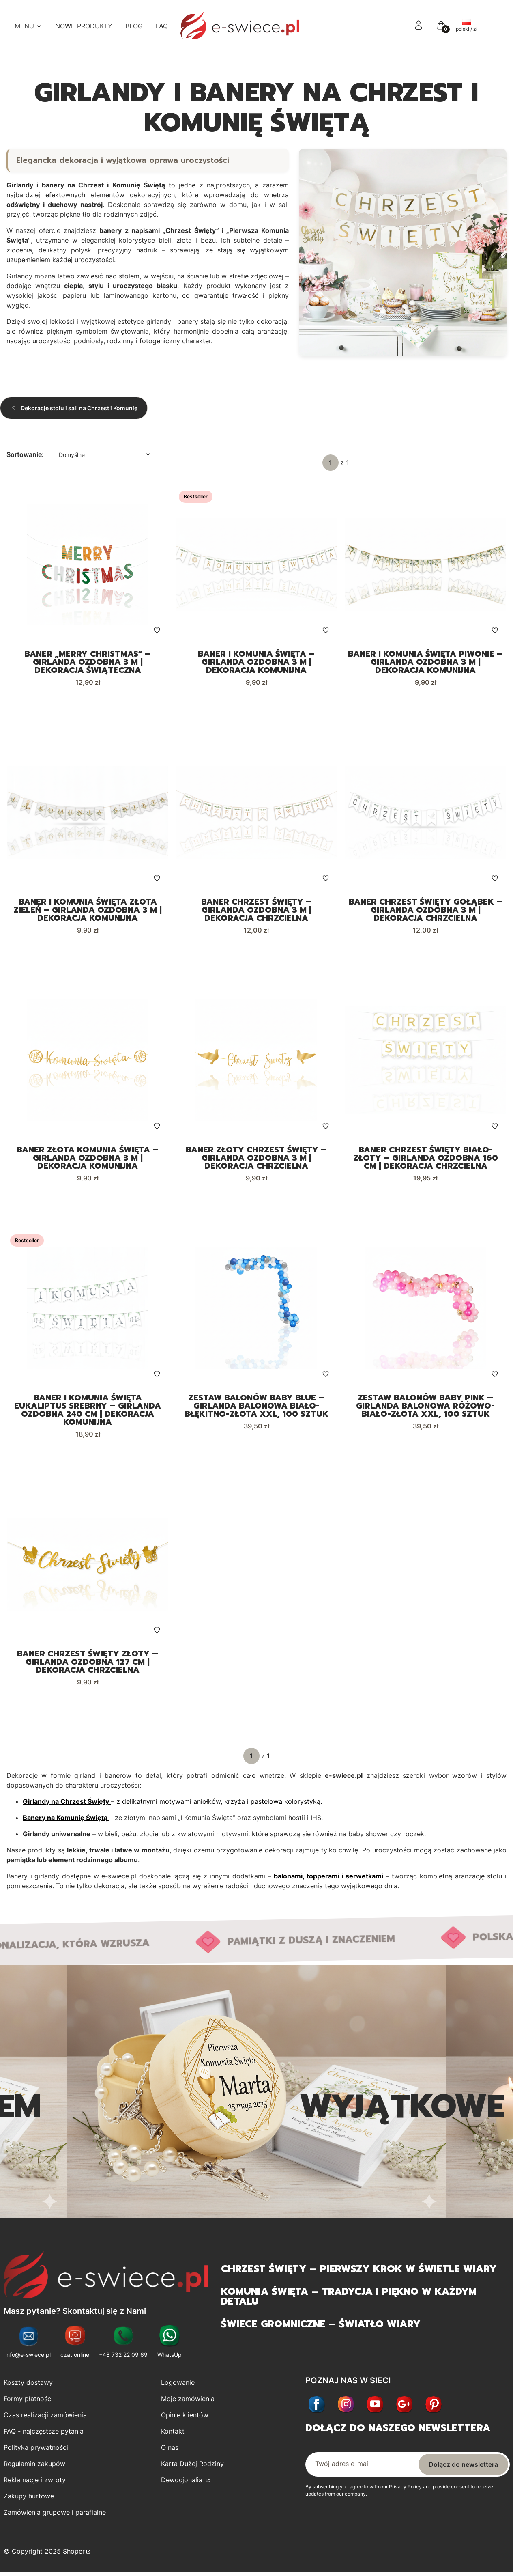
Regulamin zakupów (34, 2466)
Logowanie (178, 2384)
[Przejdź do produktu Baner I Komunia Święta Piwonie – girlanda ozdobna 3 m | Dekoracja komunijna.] (425, 564)
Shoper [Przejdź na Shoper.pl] (74, 2553)
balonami (288, 1878)
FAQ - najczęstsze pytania (44, 2433)
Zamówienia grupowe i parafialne (55, 2514)
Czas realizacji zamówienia (45, 2417)
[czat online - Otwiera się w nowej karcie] (75, 2344)
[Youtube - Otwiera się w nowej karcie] (375, 2407)
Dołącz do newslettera (463, 2466)
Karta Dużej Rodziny (192, 2466)
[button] (441, 28)
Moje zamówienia (188, 2401)
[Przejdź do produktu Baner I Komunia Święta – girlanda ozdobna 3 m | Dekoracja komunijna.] (256, 564)
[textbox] (103, 455)
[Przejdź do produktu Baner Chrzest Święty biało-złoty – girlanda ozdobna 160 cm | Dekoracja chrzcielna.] (425, 1061)
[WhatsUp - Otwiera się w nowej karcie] (169, 2344)
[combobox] (103, 455)
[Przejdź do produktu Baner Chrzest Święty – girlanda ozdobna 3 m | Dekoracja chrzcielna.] (256, 813)
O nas (169, 2449)
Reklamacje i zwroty (35, 2482)
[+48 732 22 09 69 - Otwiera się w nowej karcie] (123, 2344)
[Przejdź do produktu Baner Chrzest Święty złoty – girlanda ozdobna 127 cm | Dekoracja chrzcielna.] (87, 1566)
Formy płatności (28, 2401)
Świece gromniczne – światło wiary (321, 2326)
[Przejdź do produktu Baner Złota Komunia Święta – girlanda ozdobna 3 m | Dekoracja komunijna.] (87, 1061)
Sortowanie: (25, 454)
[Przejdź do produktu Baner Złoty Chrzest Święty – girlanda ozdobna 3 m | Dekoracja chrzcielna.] (256, 1061)
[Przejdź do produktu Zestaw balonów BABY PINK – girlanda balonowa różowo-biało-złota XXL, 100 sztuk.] (425, 1309)
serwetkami (363, 1878)
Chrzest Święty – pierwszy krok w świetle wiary (359, 2271)
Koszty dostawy (28, 2384)
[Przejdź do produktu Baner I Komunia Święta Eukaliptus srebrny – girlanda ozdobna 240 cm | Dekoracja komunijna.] (87, 1309)
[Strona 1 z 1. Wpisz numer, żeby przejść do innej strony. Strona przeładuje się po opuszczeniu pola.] (330, 462)
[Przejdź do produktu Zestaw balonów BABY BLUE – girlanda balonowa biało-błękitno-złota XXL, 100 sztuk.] (256, 1309)
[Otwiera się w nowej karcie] (404, 2407)
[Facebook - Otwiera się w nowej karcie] (316, 2407)
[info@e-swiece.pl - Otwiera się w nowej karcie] (28, 2344)
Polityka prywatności (36, 2449)
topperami (322, 1878)
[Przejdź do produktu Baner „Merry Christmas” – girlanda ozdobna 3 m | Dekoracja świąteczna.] (87, 564)
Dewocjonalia (182, 2482)
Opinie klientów (184, 2417)
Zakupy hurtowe (29, 2498)
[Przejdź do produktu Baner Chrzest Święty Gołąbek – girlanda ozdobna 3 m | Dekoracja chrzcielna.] (425, 813)
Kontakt (173, 2433)
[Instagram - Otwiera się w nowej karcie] (346, 2407)
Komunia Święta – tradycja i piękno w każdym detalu (349, 2298)
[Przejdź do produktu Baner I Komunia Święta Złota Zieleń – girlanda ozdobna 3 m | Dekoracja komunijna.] (87, 813)
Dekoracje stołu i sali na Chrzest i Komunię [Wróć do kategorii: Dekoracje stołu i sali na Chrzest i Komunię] (73, 408)
